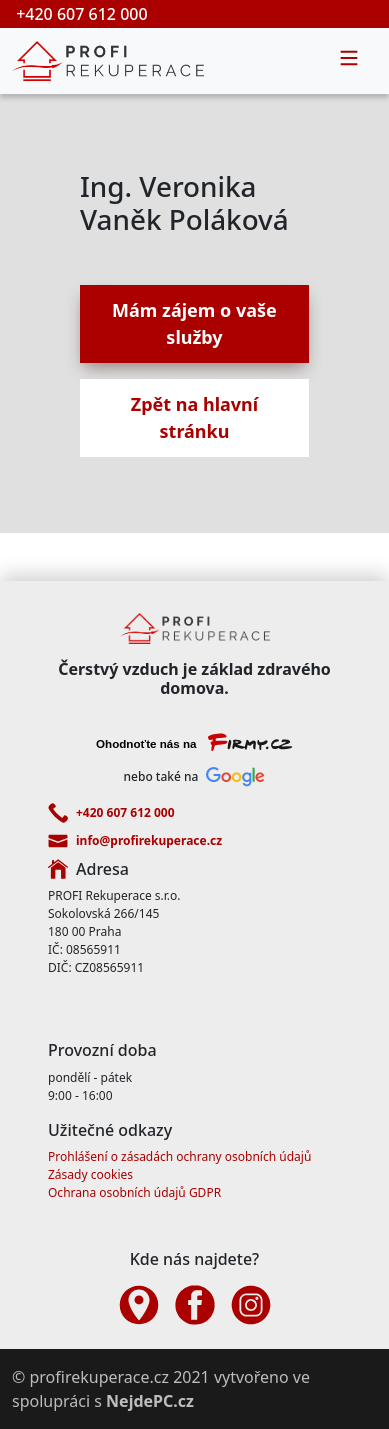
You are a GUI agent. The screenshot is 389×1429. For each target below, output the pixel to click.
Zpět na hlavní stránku (194, 417)
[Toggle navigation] (349, 61)
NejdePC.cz (150, 1401)
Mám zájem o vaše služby (194, 323)
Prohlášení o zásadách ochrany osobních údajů (179, 1156)
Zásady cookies (90, 1174)
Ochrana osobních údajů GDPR (134, 1192)
